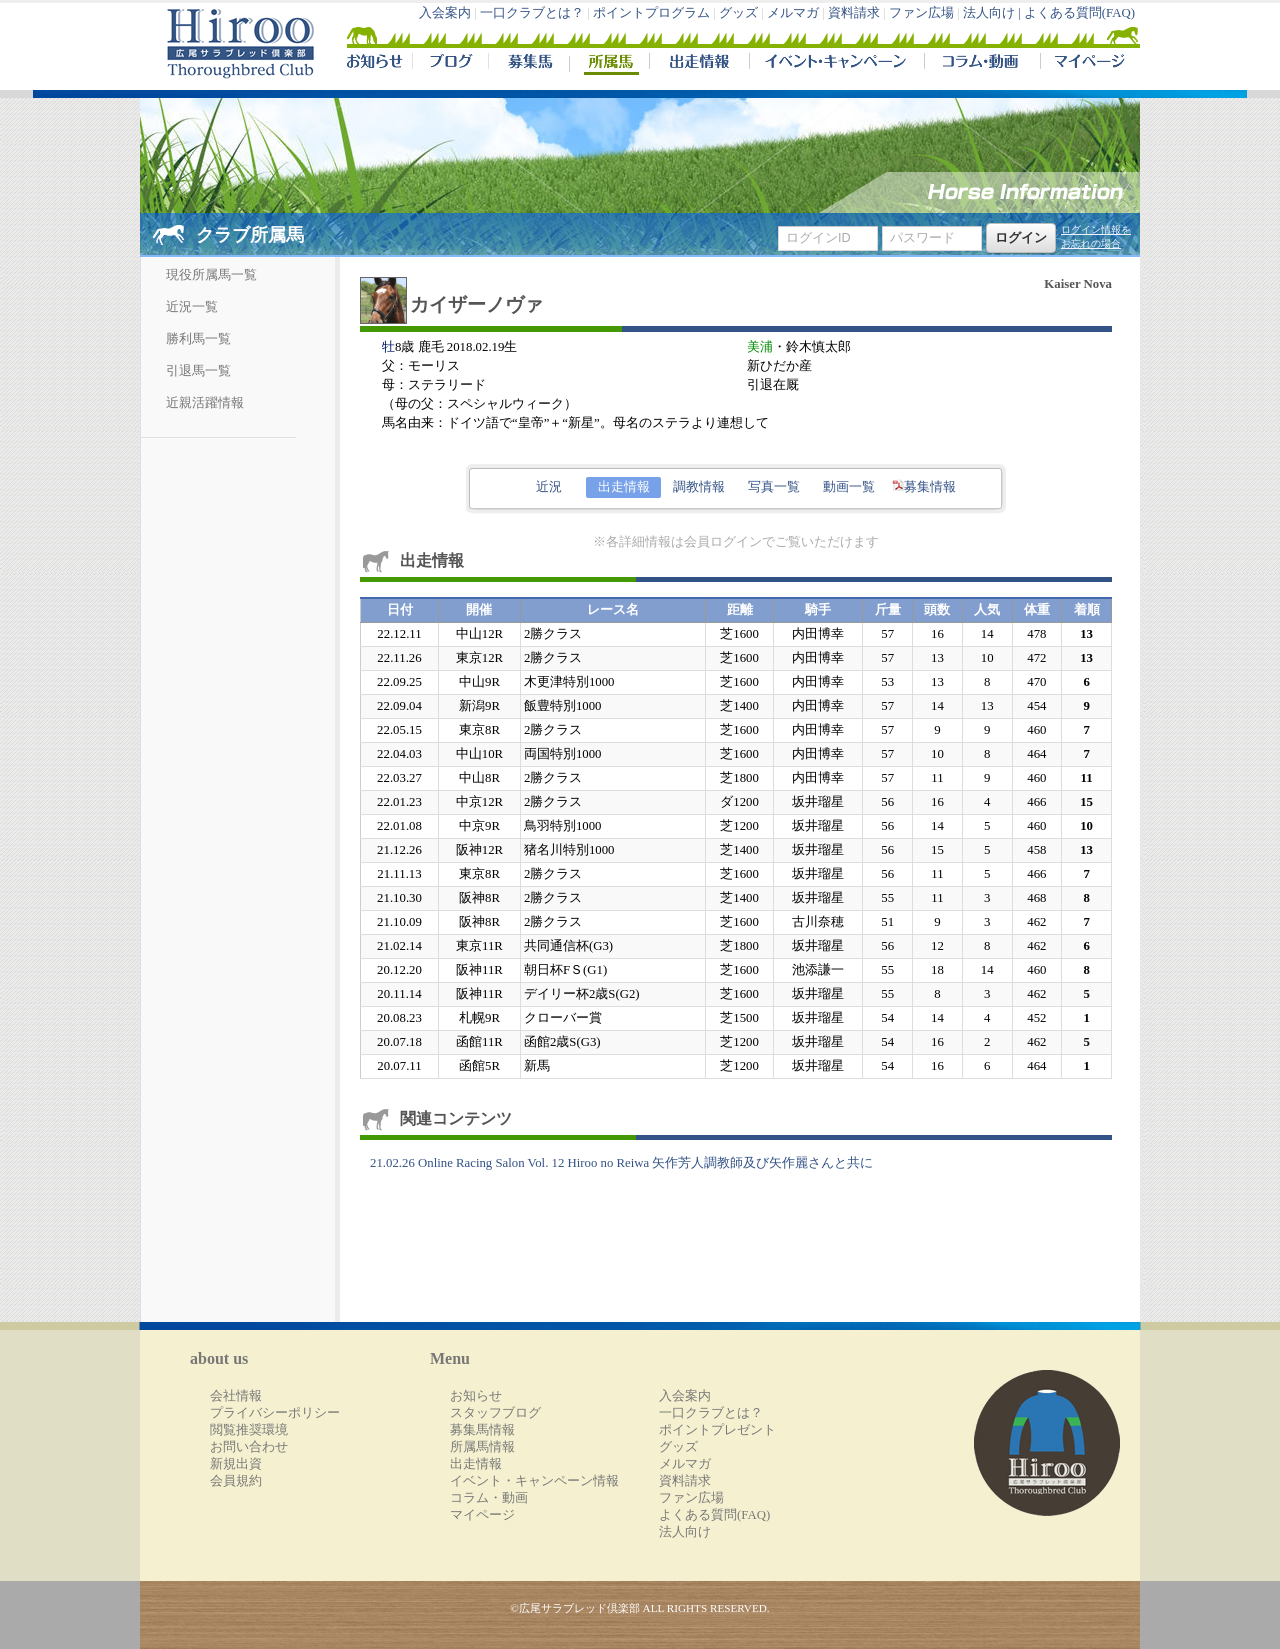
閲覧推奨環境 (249, 1430)
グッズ (738, 13)
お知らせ (476, 1396)
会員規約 (236, 1481)
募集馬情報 (482, 1430)
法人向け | (993, 13)
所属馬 (609, 64)
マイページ (1086, 64)
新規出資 (236, 1464)
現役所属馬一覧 (211, 275)
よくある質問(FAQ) (1079, 13)
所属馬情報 (482, 1447)
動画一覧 (849, 487)
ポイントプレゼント (717, 1430)
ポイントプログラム (651, 13)
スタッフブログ (495, 1413)
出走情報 (699, 64)
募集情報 (924, 487)
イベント (836, 64)
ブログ (450, 64)
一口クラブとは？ (532, 13)
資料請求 (854, 13)
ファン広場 (921, 13)
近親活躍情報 (205, 403)
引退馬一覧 (198, 371)
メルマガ (793, 13)
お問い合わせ (249, 1447)
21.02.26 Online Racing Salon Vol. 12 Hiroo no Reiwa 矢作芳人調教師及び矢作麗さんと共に (621, 1163)
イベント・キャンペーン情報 (534, 1481)
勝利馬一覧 (198, 339)
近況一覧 (192, 307)
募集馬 (528, 64)
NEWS (376, 64)
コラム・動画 (982, 64)
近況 (549, 487)
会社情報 (236, 1396)
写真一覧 (774, 487)
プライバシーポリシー (275, 1413)
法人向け (685, 1532)
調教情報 (699, 487)
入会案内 (445, 13)
